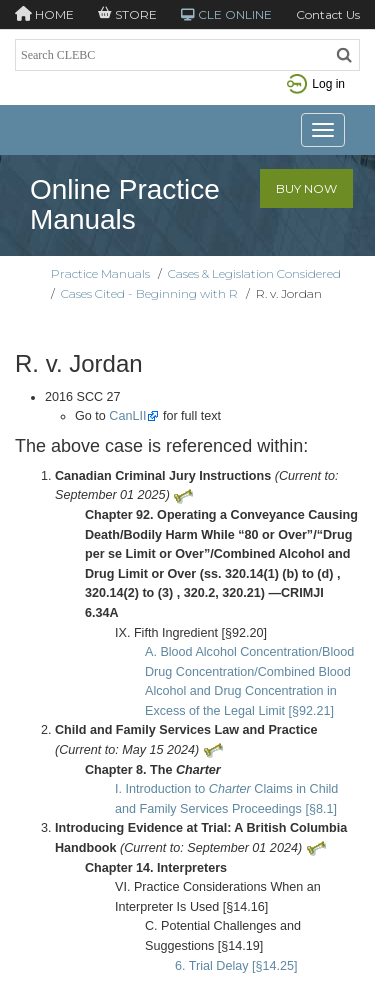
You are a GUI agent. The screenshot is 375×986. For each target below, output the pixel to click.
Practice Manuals (100, 273)
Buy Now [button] (306, 188)
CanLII (127, 416)
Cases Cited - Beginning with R (149, 293)
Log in (316, 84)
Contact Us (328, 14)
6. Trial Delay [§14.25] (236, 966)
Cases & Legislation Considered (254, 273)
